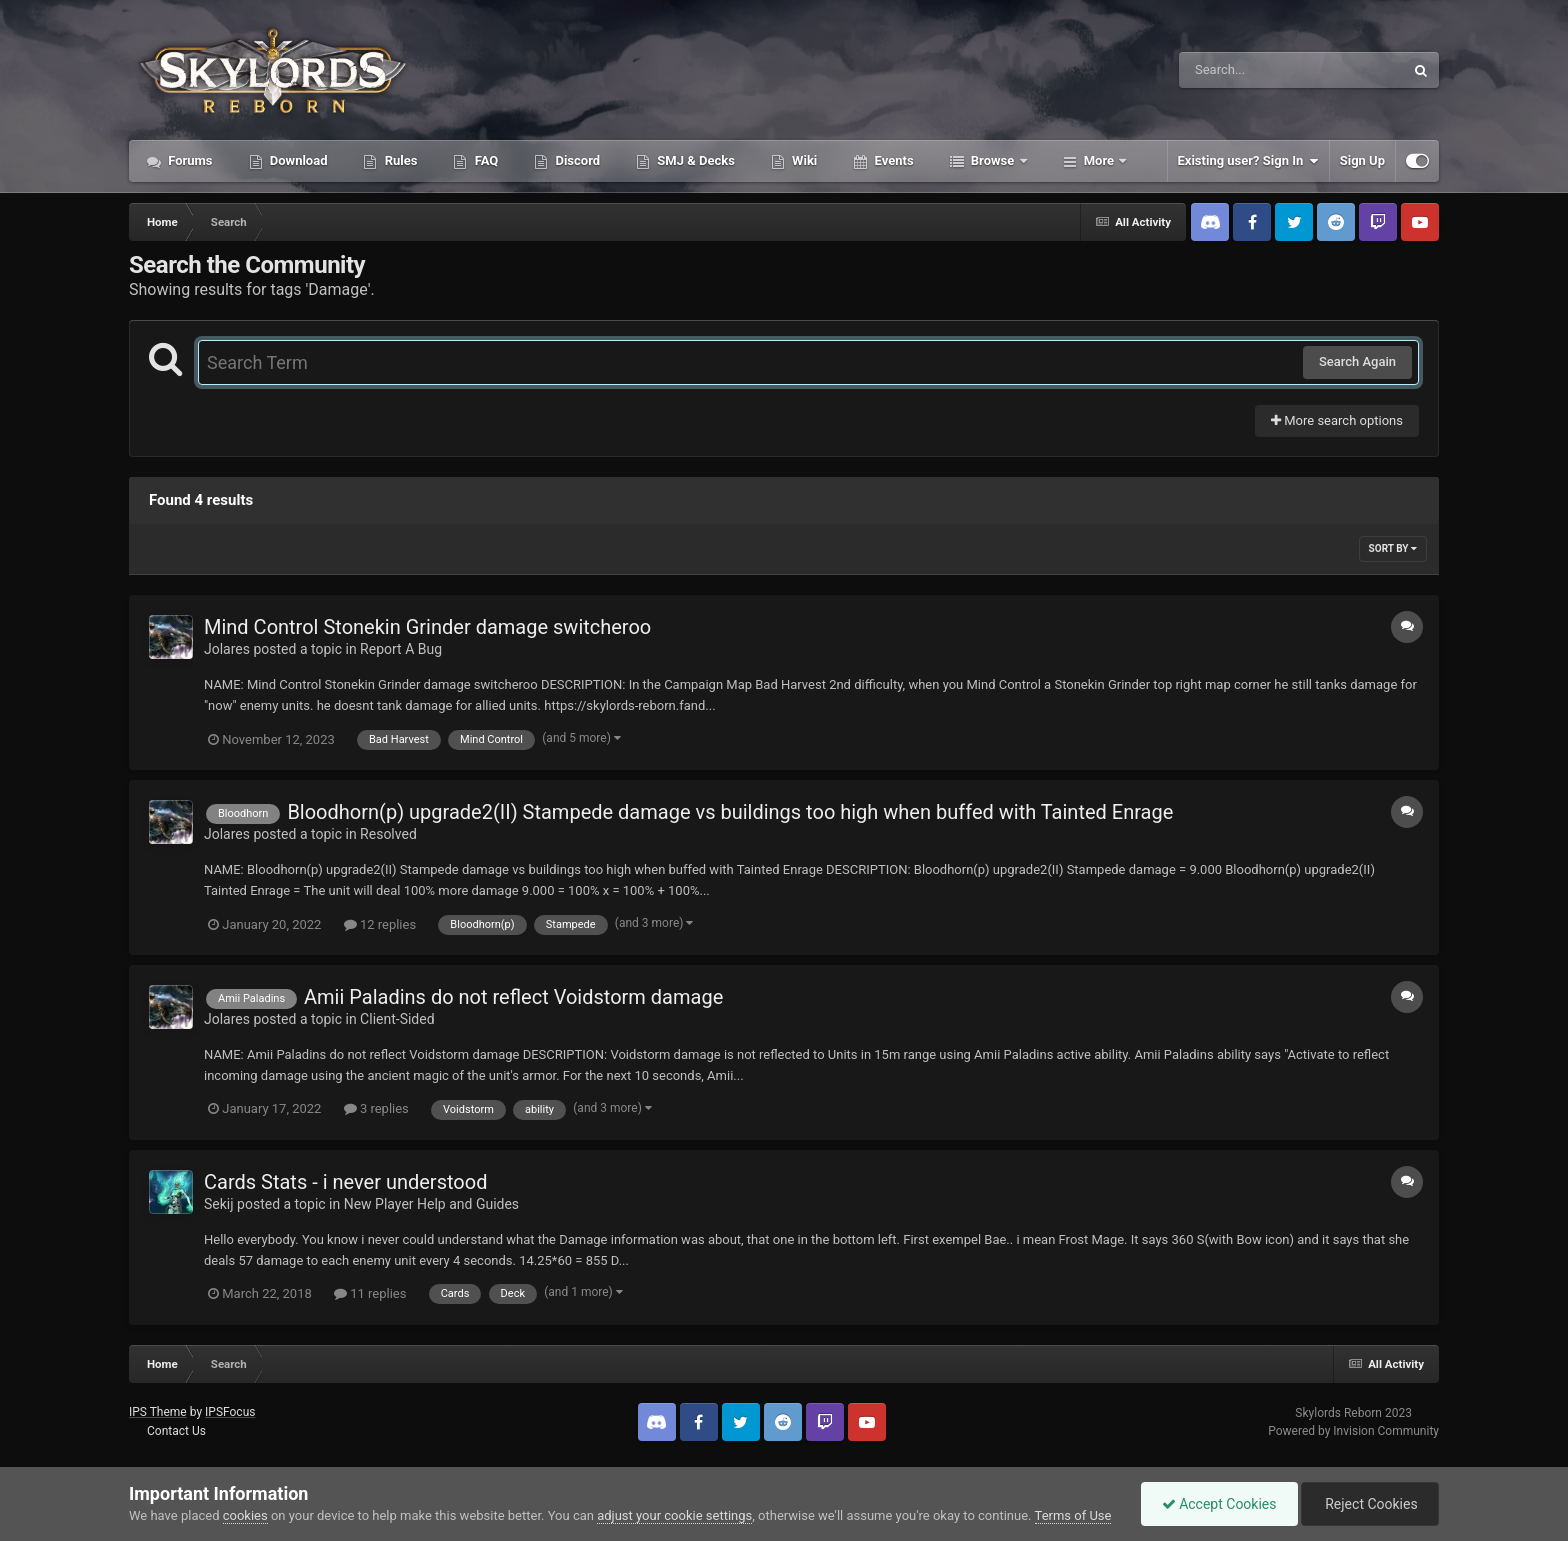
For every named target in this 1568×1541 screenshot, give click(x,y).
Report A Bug (401, 649)
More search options (1337, 420)
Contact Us (176, 1431)
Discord (576, 160)
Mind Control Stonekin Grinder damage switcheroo (427, 627)
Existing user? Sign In (1248, 161)
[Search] (1241, 70)
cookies (245, 1515)
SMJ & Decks (694, 160)
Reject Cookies (1370, 1504)
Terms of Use (1073, 1515)
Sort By (1393, 548)
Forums (189, 160)
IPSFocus (230, 1412)
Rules (399, 160)
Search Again (1357, 361)
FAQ (484, 160)
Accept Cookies (1219, 1504)
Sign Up (1362, 160)
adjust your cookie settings (674, 1515)
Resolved (388, 834)
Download (297, 160)
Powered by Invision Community (1353, 1431)
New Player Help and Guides (431, 1204)
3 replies (376, 1108)
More (1099, 160)
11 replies (370, 1293)
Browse (993, 160)
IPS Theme (158, 1412)
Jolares (227, 649)
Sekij (219, 1204)
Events (892, 160)
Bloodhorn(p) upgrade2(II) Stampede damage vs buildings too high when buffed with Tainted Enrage (730, 812)
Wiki (803, 160)
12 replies (380, 924)
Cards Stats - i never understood (345, 1182)
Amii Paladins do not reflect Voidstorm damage (513, 997)
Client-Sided (397, 1019)
